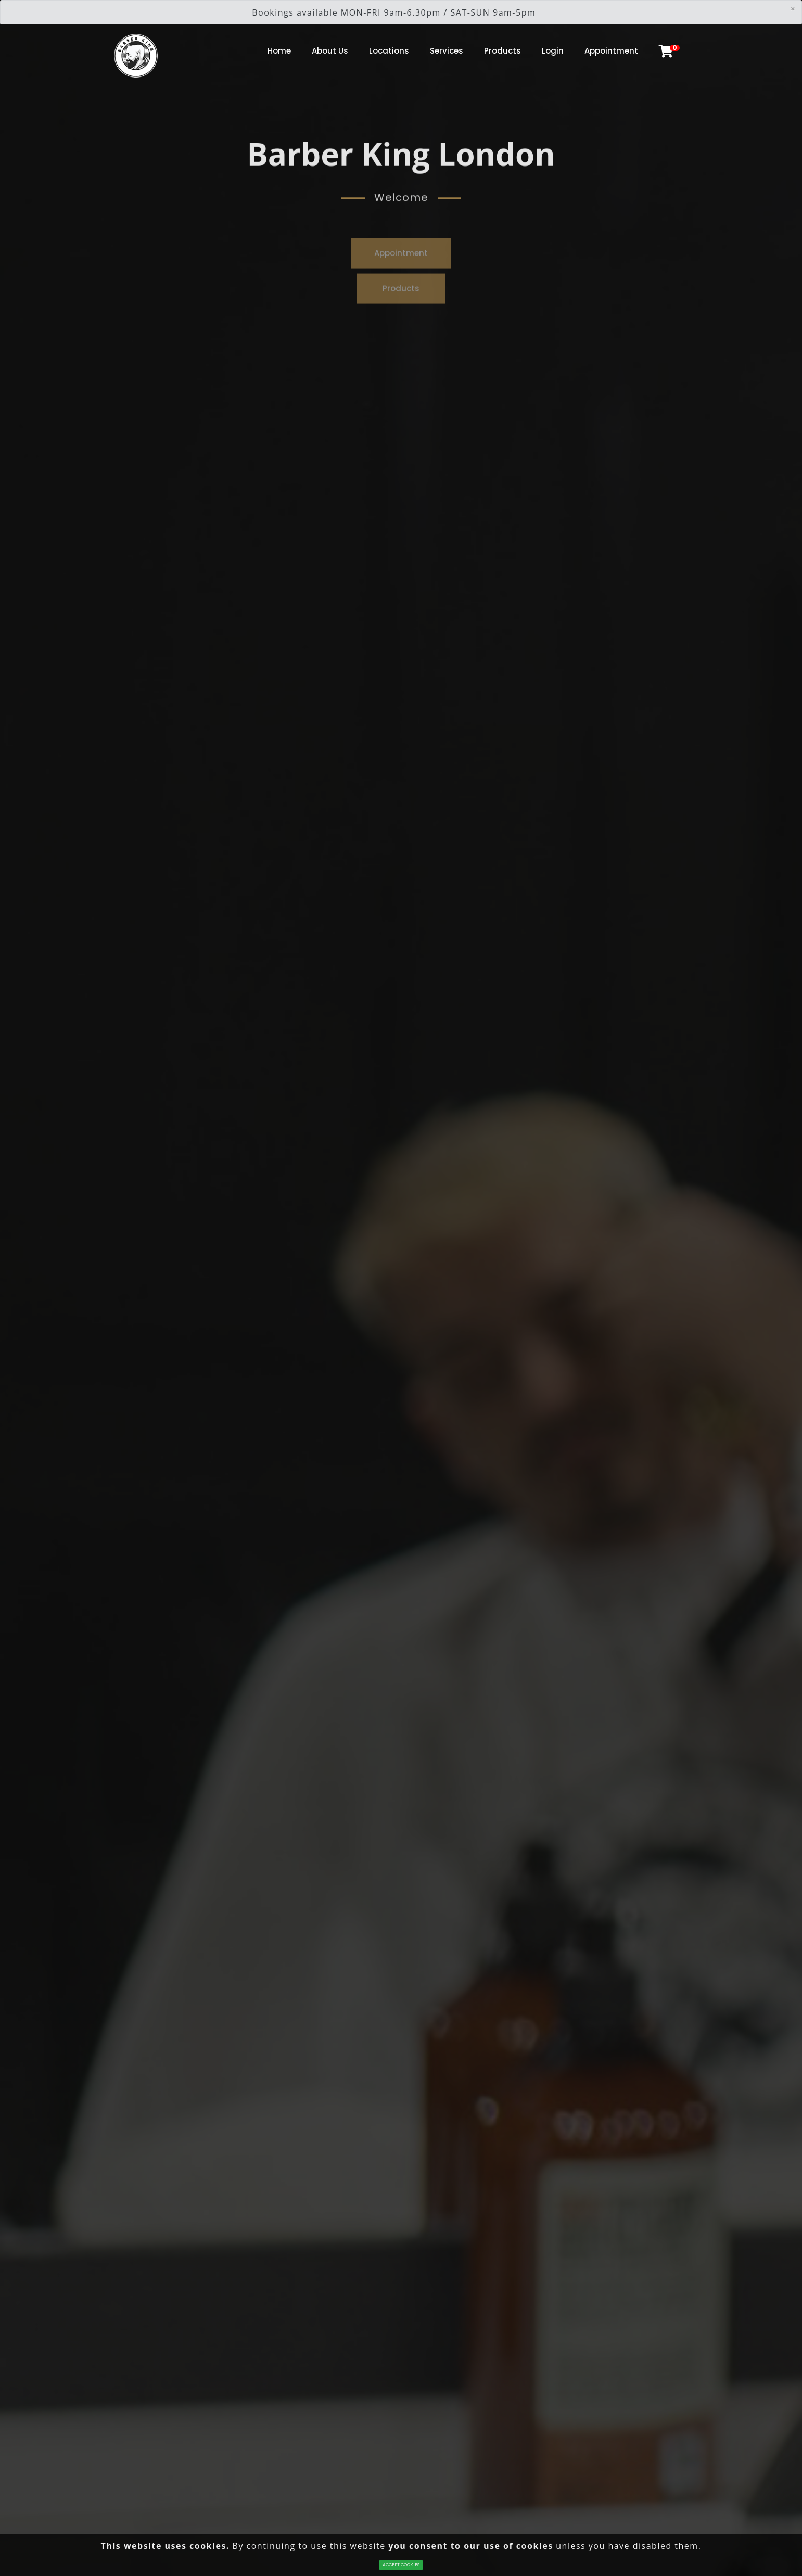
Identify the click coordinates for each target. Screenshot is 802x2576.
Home (279, 50)
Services (446, 50)
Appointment (611, 50)
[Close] (792, 8)
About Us (330, 50)
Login (553, 50)
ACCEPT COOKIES (401, 2564)
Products (502, 50)
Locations (389, 50)
